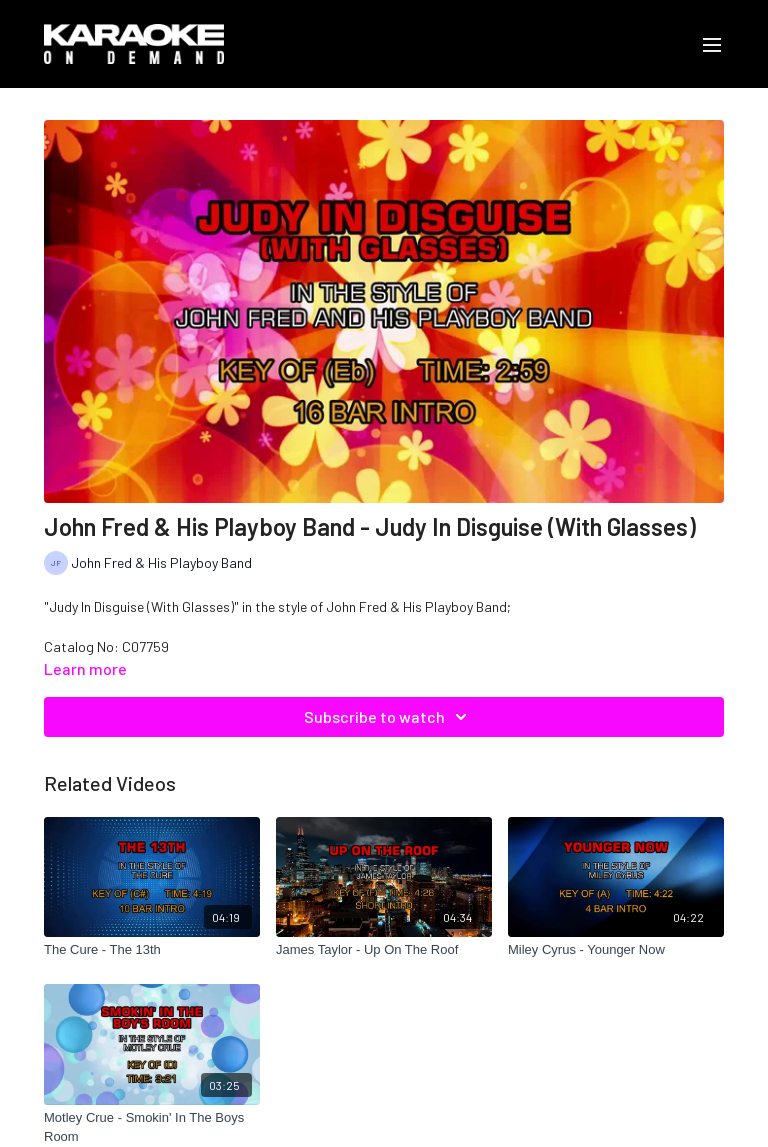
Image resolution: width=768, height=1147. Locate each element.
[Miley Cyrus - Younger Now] (616, 950)
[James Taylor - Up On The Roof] (384, 950)
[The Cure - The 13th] (152, 950)
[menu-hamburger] (712, 44)
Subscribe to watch (388, 717)
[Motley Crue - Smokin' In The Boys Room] (152, 1127)
